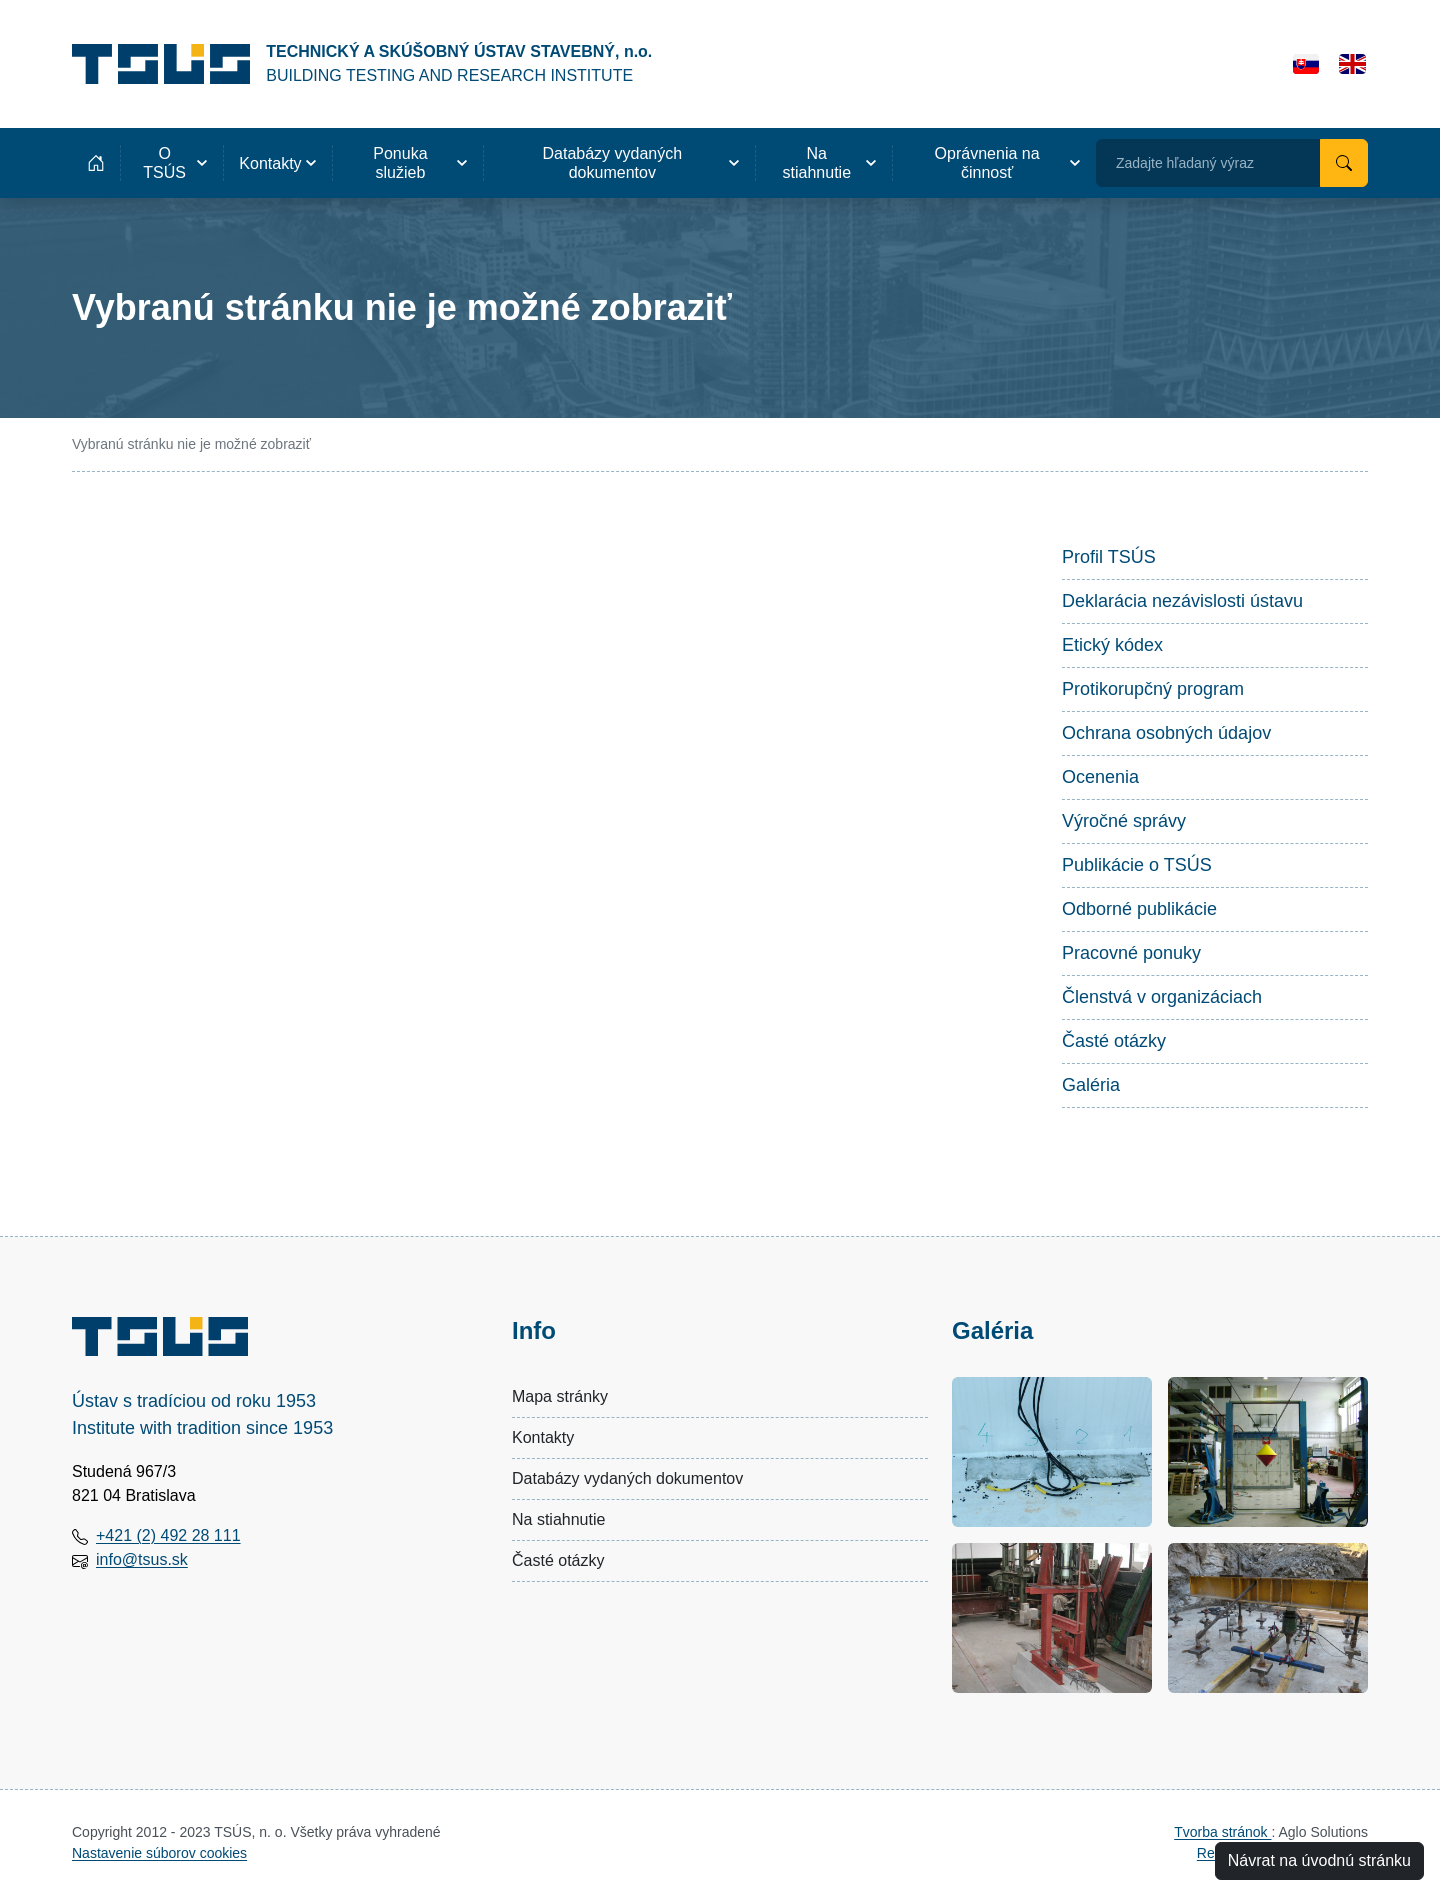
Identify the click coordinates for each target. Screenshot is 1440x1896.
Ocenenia (1100, 777)
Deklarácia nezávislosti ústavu (1182, 601)
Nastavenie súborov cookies (159, 1853)
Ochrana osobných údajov (1166, 733)
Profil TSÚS (1109, 557)
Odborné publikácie (1139, 909)
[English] (1352, 64)
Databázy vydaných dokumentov (627, 1478)
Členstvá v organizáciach (1162, 997)
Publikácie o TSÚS (1137, 865)
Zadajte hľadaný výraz (1185, 163)
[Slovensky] (1306, 64)
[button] (171, 163)
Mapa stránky (560, 1396)
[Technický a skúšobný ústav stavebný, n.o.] (362, 64)
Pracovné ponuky (1131, 953)
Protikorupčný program (1153, 689)
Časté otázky (1114, 1041)
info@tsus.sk (142, 1559)
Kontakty (543, 1437)
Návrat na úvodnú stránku (1319, 1860)
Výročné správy (1124, 821)
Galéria (1091, 1085)
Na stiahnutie (558, 1519)
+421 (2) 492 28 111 (168, 1535)
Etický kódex (1112, 645)
